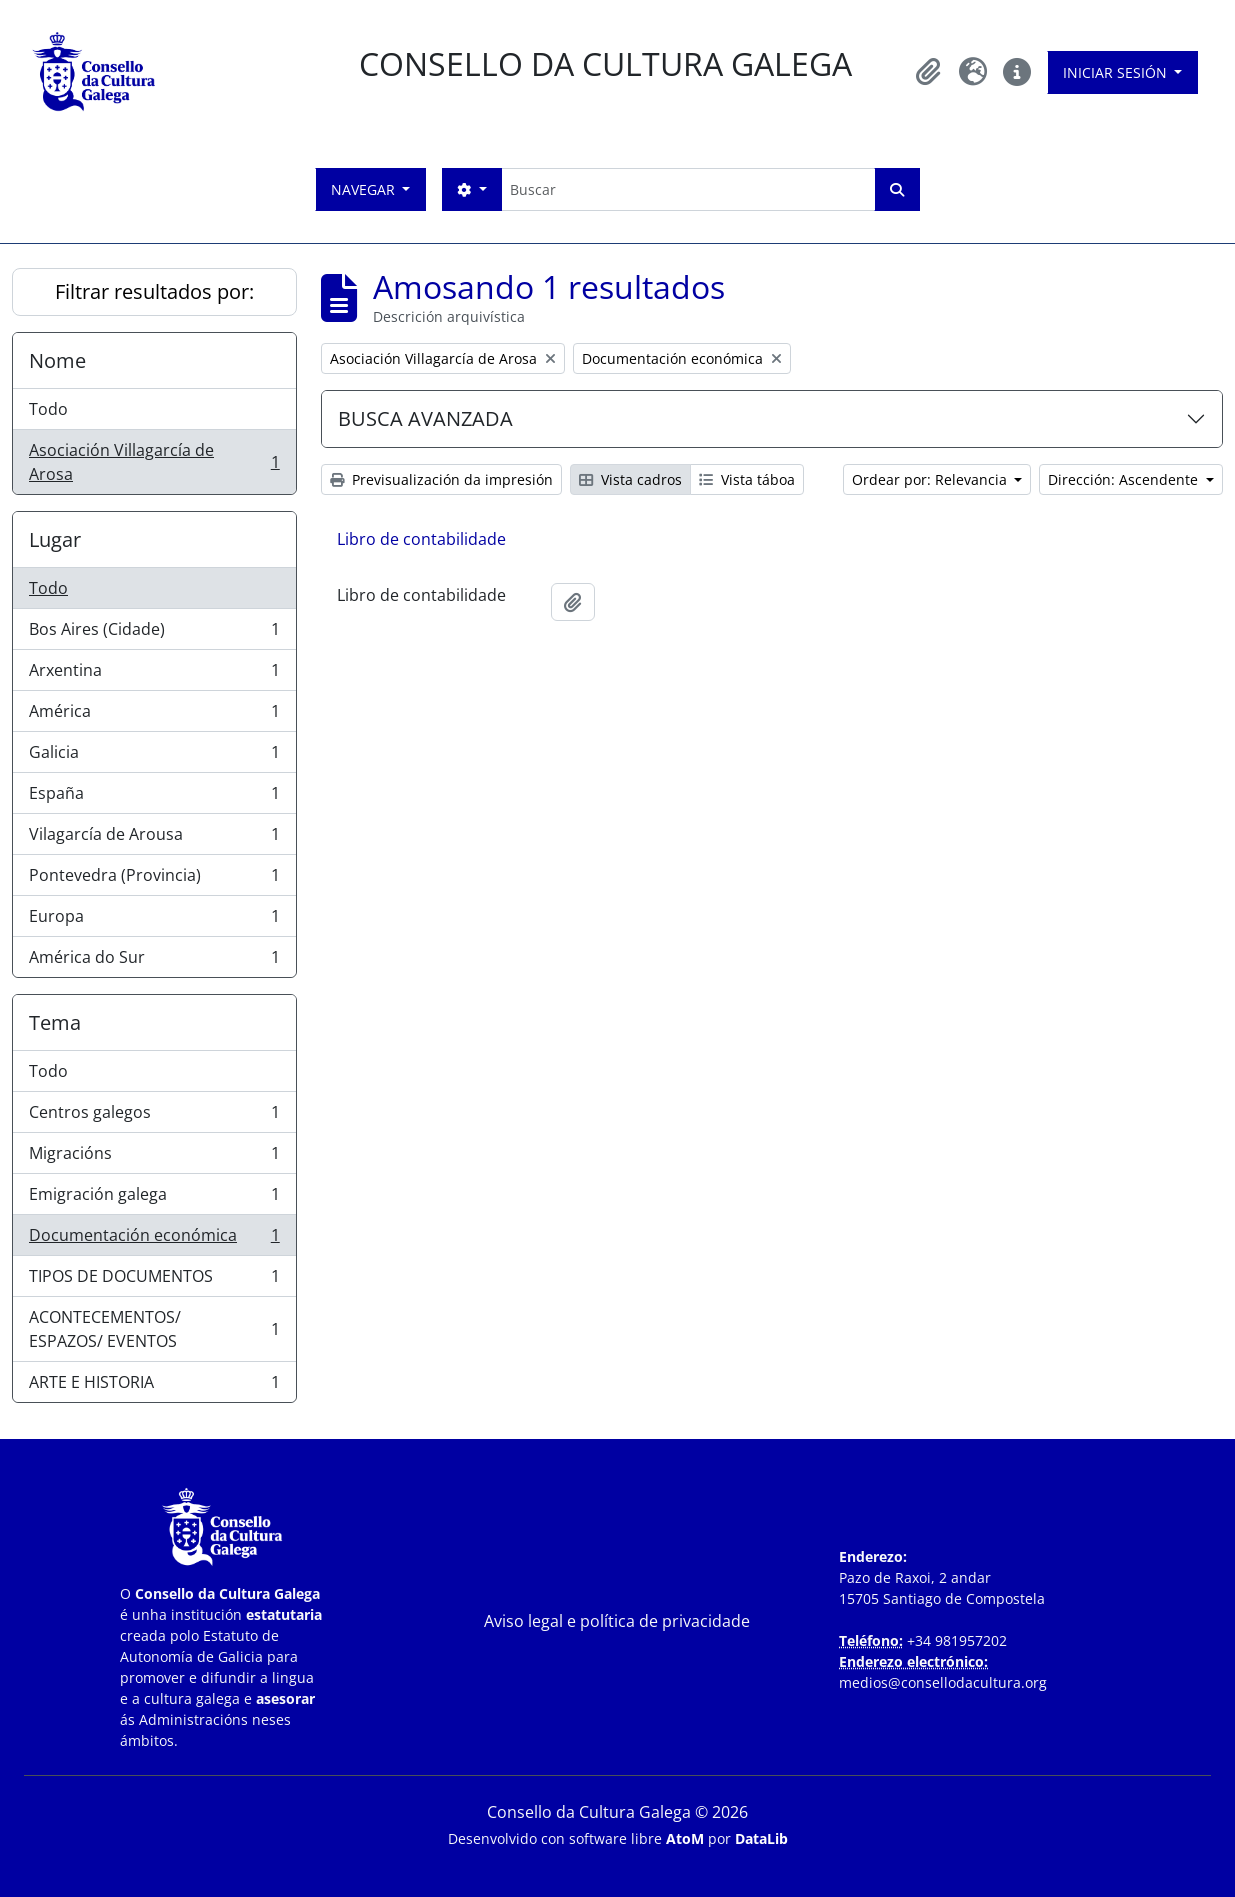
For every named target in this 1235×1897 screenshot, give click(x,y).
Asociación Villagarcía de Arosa (154, 462)
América (154, 715)
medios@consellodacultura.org (943, 1682)
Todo (48, 409)
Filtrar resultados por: (154, 291)
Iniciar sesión (1117, 72)
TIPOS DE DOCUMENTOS (154, 1280)
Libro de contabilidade (421, 539)
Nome (57, 360)
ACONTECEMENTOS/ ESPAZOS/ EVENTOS (154, 1329)
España (154, 797)
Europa (154, 920)
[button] (929, 72)
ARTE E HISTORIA (154, 1386)
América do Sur (154, 961)
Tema (55, 1022)
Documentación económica (154, 1239)
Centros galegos (154, 1116)
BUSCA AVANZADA (425, 418)
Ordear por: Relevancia (931, 479)
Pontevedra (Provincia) (154, 879)
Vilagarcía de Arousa (154, 838)
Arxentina (154, 674)
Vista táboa (747, 479)
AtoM (685, 1838)
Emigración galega (154, 1198)
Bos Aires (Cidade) (154, 633)
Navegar (365, 189)
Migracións (154, 1157)
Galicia (154, 756)
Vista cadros (630, 479)
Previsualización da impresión (441, 479)
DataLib (761, 1838)
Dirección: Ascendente (1125, 479)
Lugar (55, 539)
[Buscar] (688, 189)
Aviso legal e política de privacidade (617, 1621)
